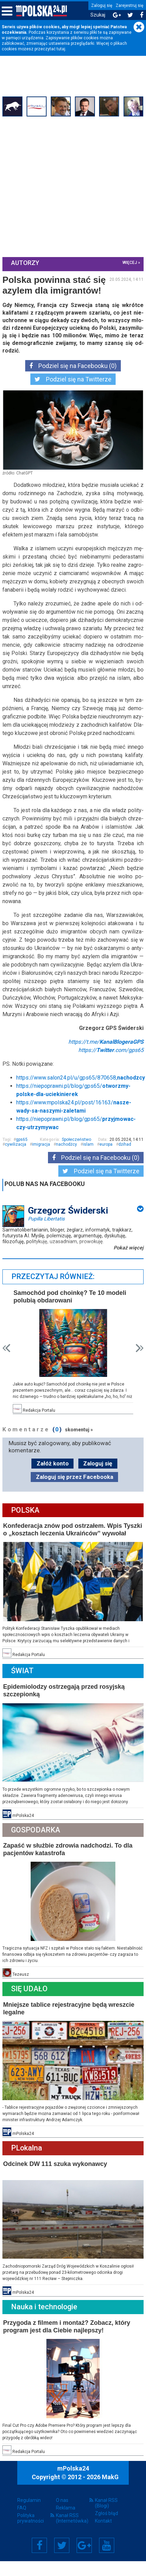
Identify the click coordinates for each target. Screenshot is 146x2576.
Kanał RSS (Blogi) (106, 2510)
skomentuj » (80, 1443)
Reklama (65, 2515)
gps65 (23, 1154)
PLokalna (27, 2157)
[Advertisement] (64, 186)
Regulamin (29, 2507)
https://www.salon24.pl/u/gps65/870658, (81, 1093)
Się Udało (30, 1999)
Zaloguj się (101, 5)
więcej (128, 262)
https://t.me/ (105, 1057)
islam (89, 1159)
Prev (7, 1362)
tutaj (61, 49)
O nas (62, 2507)
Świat (23, 1683)
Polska (26, 1524)
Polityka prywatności (30, 2525)
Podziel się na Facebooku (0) (73, 365)
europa (107, 1159)
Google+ (84, 2552)
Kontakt (103, 2528)
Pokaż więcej (128, 1263)
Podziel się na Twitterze (73, 378)
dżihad (125, 1159)
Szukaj (97, 15)
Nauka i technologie (45, 2315)
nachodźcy (67, 1159)
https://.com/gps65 (110, 1065)
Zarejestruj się (129, 5)
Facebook (39, 2552)
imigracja (42, 1159)
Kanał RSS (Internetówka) (72, 2525)
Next (139, 1362)
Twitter (62, 2552)
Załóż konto (53, 1477)
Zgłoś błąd (106, 2520)
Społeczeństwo (75, 1154)
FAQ (21, 2515)
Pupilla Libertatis (47, 1233)
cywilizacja (16, 1159)
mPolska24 (73, 2475)
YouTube (106, 2552)
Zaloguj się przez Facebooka (74, 1490)
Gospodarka (36, 1841)
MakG (110, 2484)
